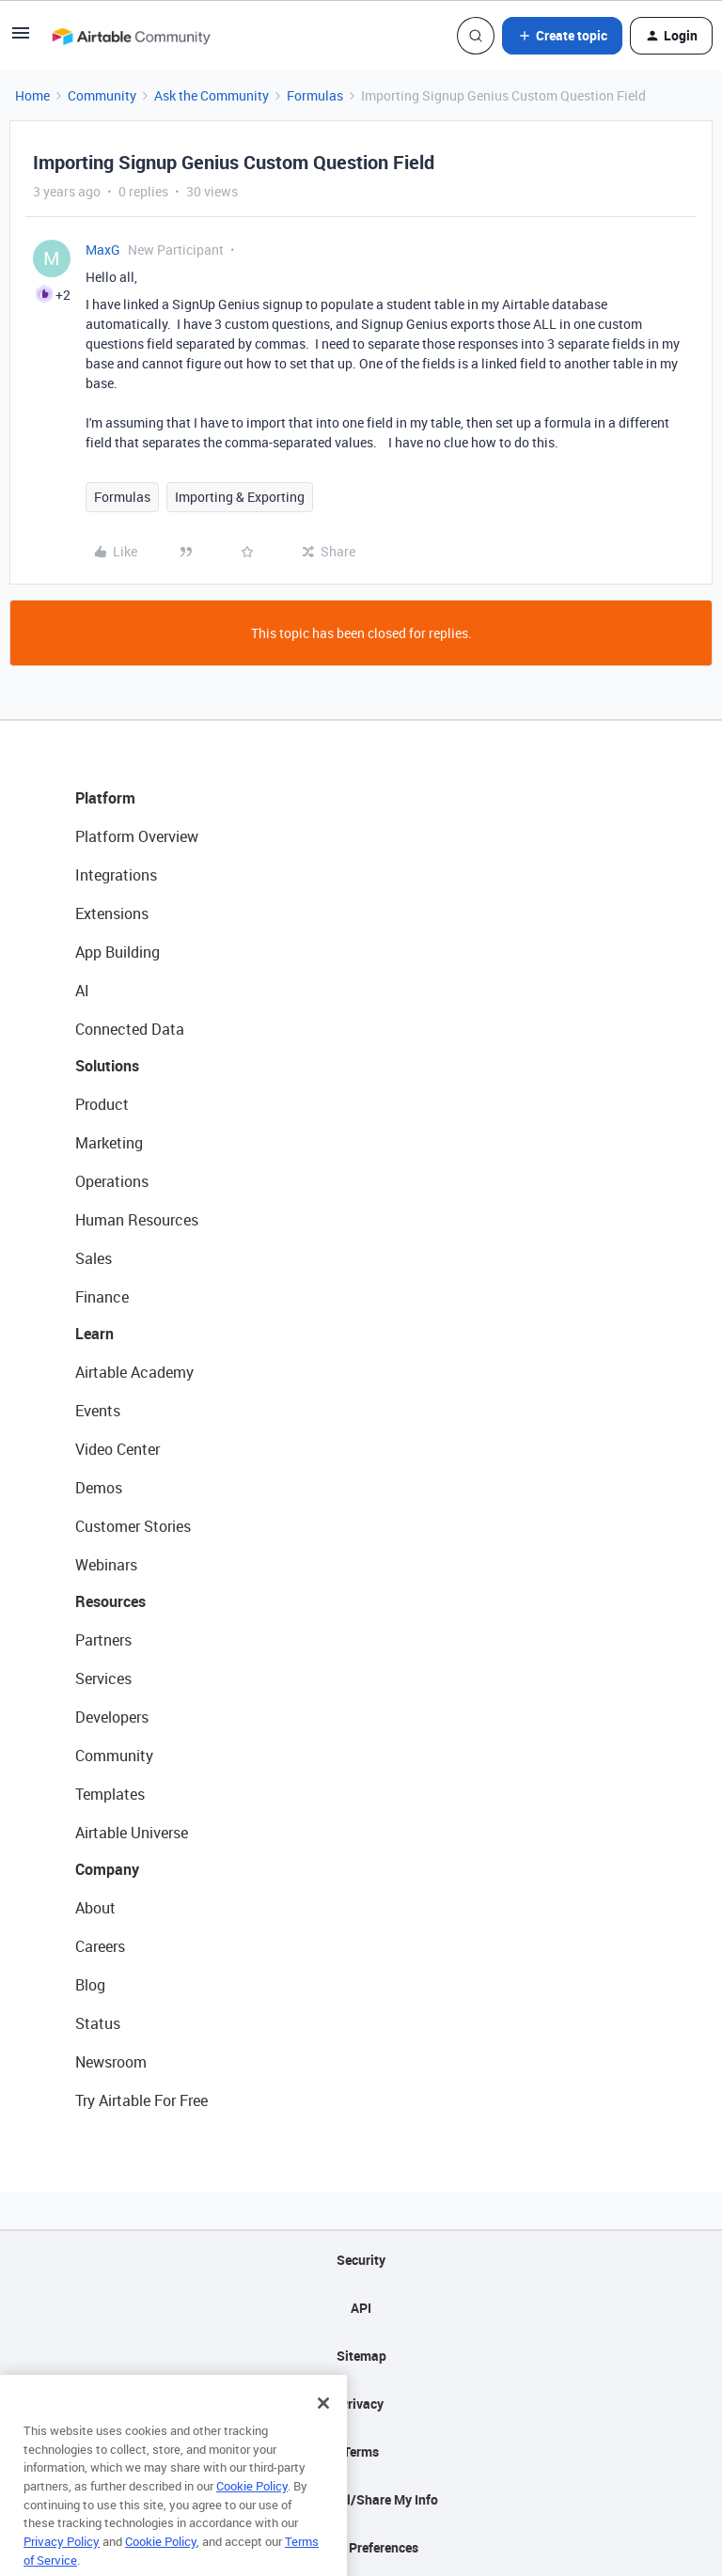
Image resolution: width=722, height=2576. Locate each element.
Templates (110, 1794)
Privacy (361, 2403)
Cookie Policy (252, 2514)
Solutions (107, 1065)
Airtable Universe (131, 1832)
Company (107, 1869)
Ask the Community (211, 95)
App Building (117, 952)
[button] (20, 39)
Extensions (112, 913)
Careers (100, 1946)
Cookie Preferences (361, 2547)
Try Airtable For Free (141, 2100)
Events (97, 1410)
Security (361, 2260)
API (361, 2308)
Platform (105, 798)
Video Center (117, 1449)
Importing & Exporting (240, 497)
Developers (112, 1717)
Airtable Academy (134, 1372)
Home (32, 95)
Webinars (106, 1564)
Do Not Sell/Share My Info (361, 2499)
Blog (90, 1985)
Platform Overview (136, 836)
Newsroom (111, 2062)
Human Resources (136, 1220)
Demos (98, 1487)
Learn (94, 1333)
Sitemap (361, 2356)
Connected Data (129, 1029)
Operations (112, 1181)
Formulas (315, 95)
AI (82, 990)
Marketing (109, 1142)
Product (102, 1104)
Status (97, 2023)
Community (102, 95)
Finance (102, 1297)
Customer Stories (133, 1526)
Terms (361, 2451)
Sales (93, 1258)
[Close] (323, 2431)
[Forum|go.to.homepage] (130, 36)
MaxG (103, 249)
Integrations (116, 875)
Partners (103, 1640)
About (95, 1907)
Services (103, 1678)
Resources (110, 1601)
